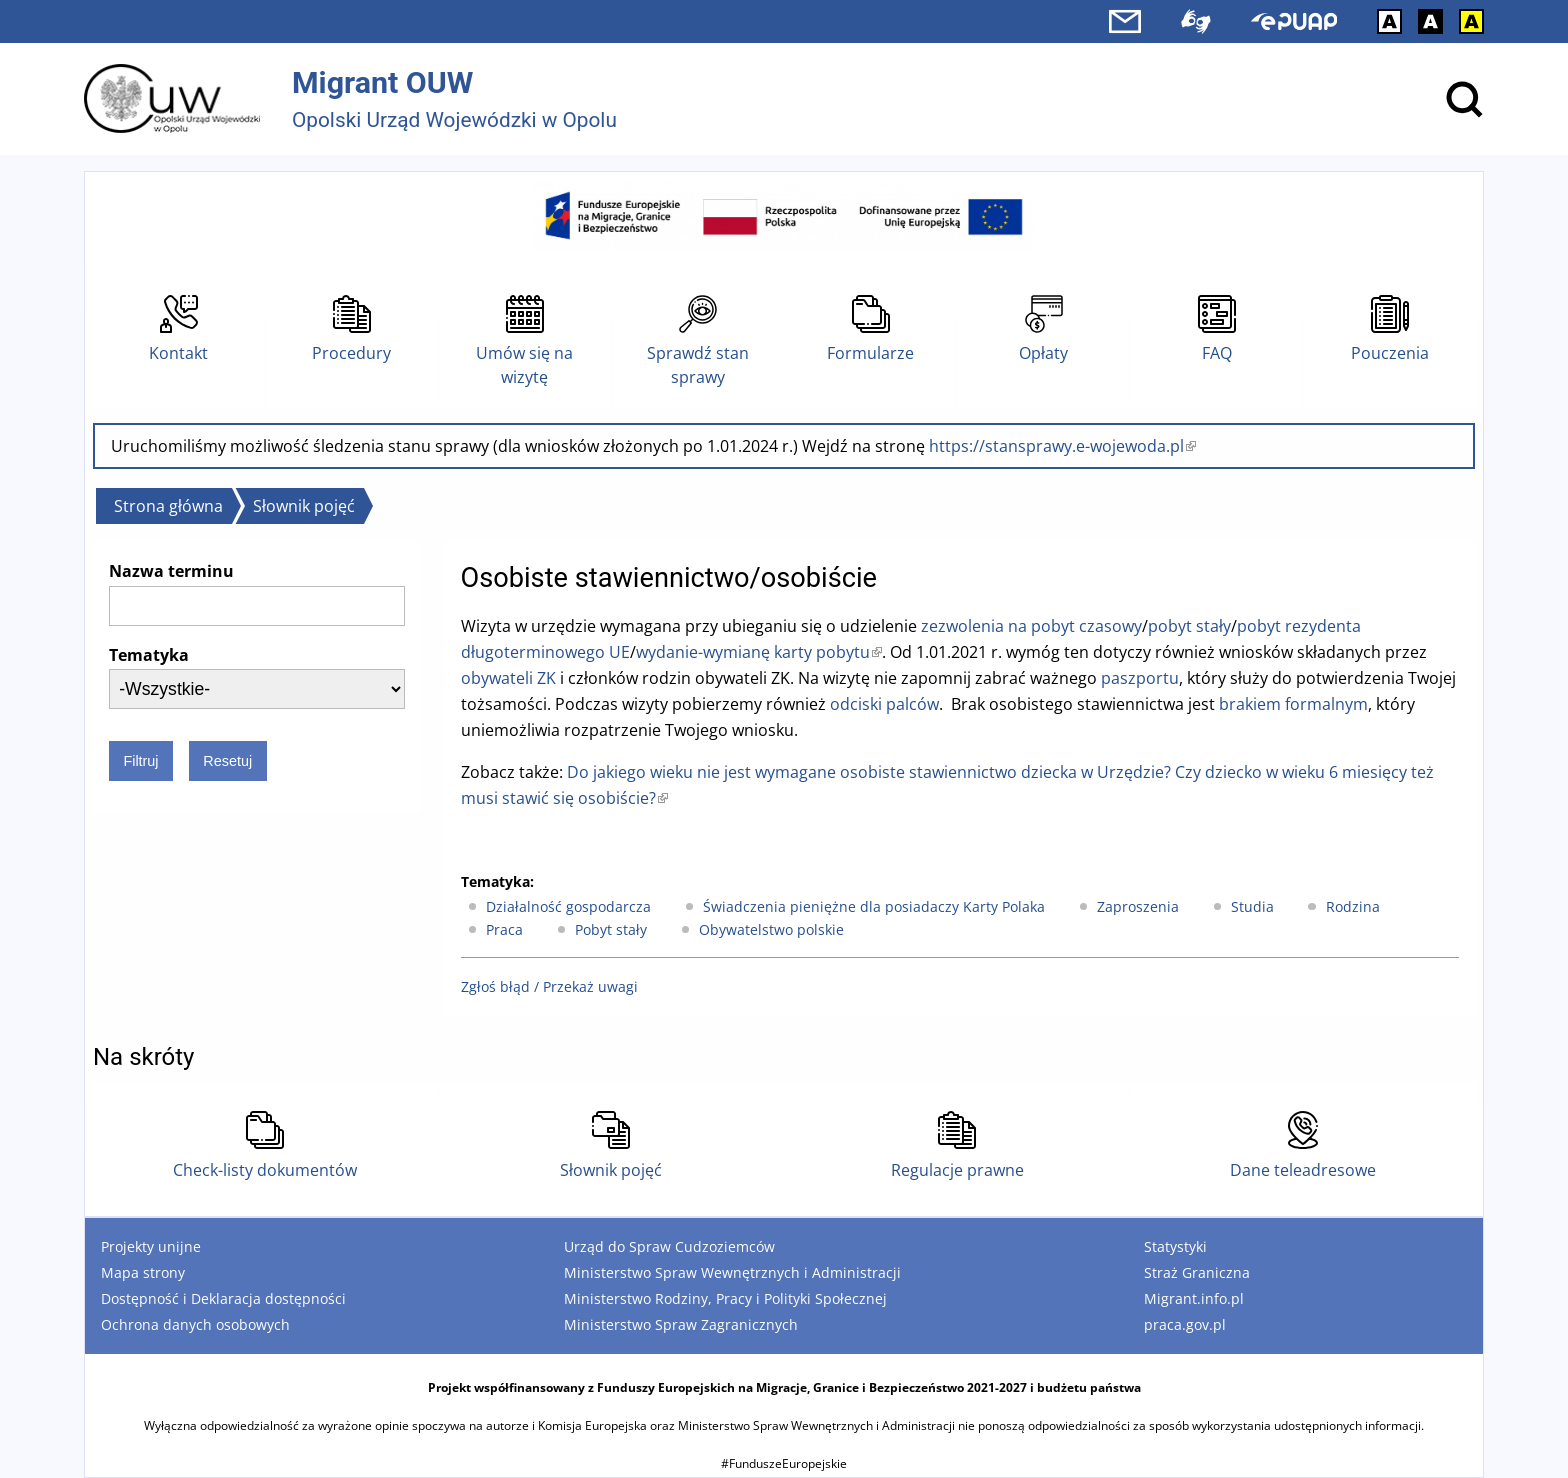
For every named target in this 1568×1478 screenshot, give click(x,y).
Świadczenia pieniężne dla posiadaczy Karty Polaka (874, 906)
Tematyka (149, 655)
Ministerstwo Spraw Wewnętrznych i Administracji (732, 1272)
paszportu (1140, 678)
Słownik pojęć (304, 506)
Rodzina (1353, 906)
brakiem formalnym (1293, 704)
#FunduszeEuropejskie (784, 1463)
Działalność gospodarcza (568, 906)
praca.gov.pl (1185, 1324)
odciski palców (884, 704)
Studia (1252, 906)
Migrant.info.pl (1194, 1298)
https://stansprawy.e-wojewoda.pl (1062, 446)
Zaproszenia (1138, 906)
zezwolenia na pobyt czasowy (1031, 626)
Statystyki (1175, 1246)
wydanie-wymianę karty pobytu (759, 652)
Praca (504, 929)
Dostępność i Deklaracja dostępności (223, 1298)
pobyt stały (1189, 626)
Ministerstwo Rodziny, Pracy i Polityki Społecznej (725, 1298)
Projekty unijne (151, 1246)
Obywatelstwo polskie (771, 929)
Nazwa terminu (171, 571)
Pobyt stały (611, 929)
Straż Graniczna (1197, 1272)
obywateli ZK (508, 678)
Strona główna (168, 506)
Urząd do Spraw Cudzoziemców (669, 1246)
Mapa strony (143, 1272)
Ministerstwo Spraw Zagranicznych (681, 1324)
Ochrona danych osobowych (195, 1324)
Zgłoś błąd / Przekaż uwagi (549, 986)
